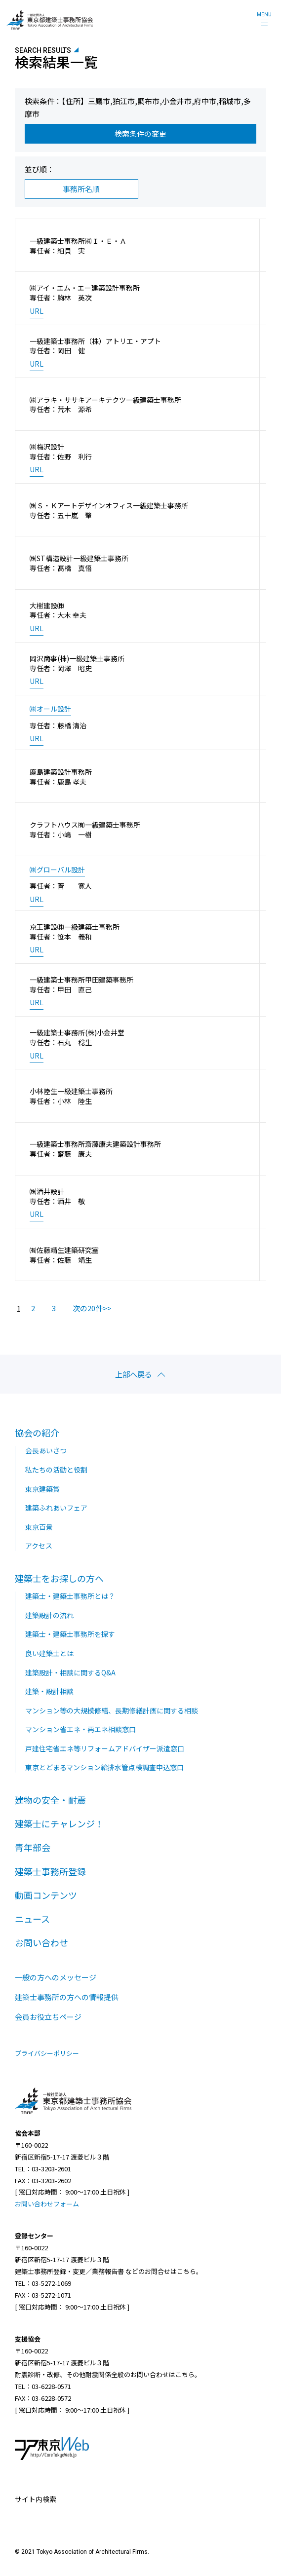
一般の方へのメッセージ (55, 1977)
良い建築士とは (49, 1653)
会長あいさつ (46, 1450)
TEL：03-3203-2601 (43, 2168)
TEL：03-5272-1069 (43, 2283)
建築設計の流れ (49, 1615)
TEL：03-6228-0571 (43, 2386)
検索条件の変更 (140, 133)
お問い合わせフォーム (47, 2203)
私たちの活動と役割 (56, 1470)
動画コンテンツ (46, 1895)
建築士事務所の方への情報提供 (67, 1997)
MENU (264, 14)
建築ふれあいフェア (56, 1508)
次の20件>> (92, 1308)
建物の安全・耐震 (50, 1799)
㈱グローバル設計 (57, 869)
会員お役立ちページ (48, 2016)
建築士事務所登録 (50, 1871)
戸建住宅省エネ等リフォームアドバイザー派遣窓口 (104, 1748)
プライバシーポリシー (47, 2053)
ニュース (32, 1918)
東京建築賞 (42, 1489)
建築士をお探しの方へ (59, 1578)
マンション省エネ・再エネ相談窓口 (80, 1729)
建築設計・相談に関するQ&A (70, 1672)
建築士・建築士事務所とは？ (70, 1596)
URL (36, 311)
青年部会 (32, 1847)
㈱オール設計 (50, 709)
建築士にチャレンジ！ (59, 1823)
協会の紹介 (37, 1432)
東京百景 (39, 1527)
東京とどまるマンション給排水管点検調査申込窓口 (104, 1767)
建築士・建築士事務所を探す (70, 1634)
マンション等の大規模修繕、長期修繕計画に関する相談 (111, 1710)
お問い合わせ (41, 1942)
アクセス (38, 1546)
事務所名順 (81, 189)
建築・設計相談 (49, 1691)
